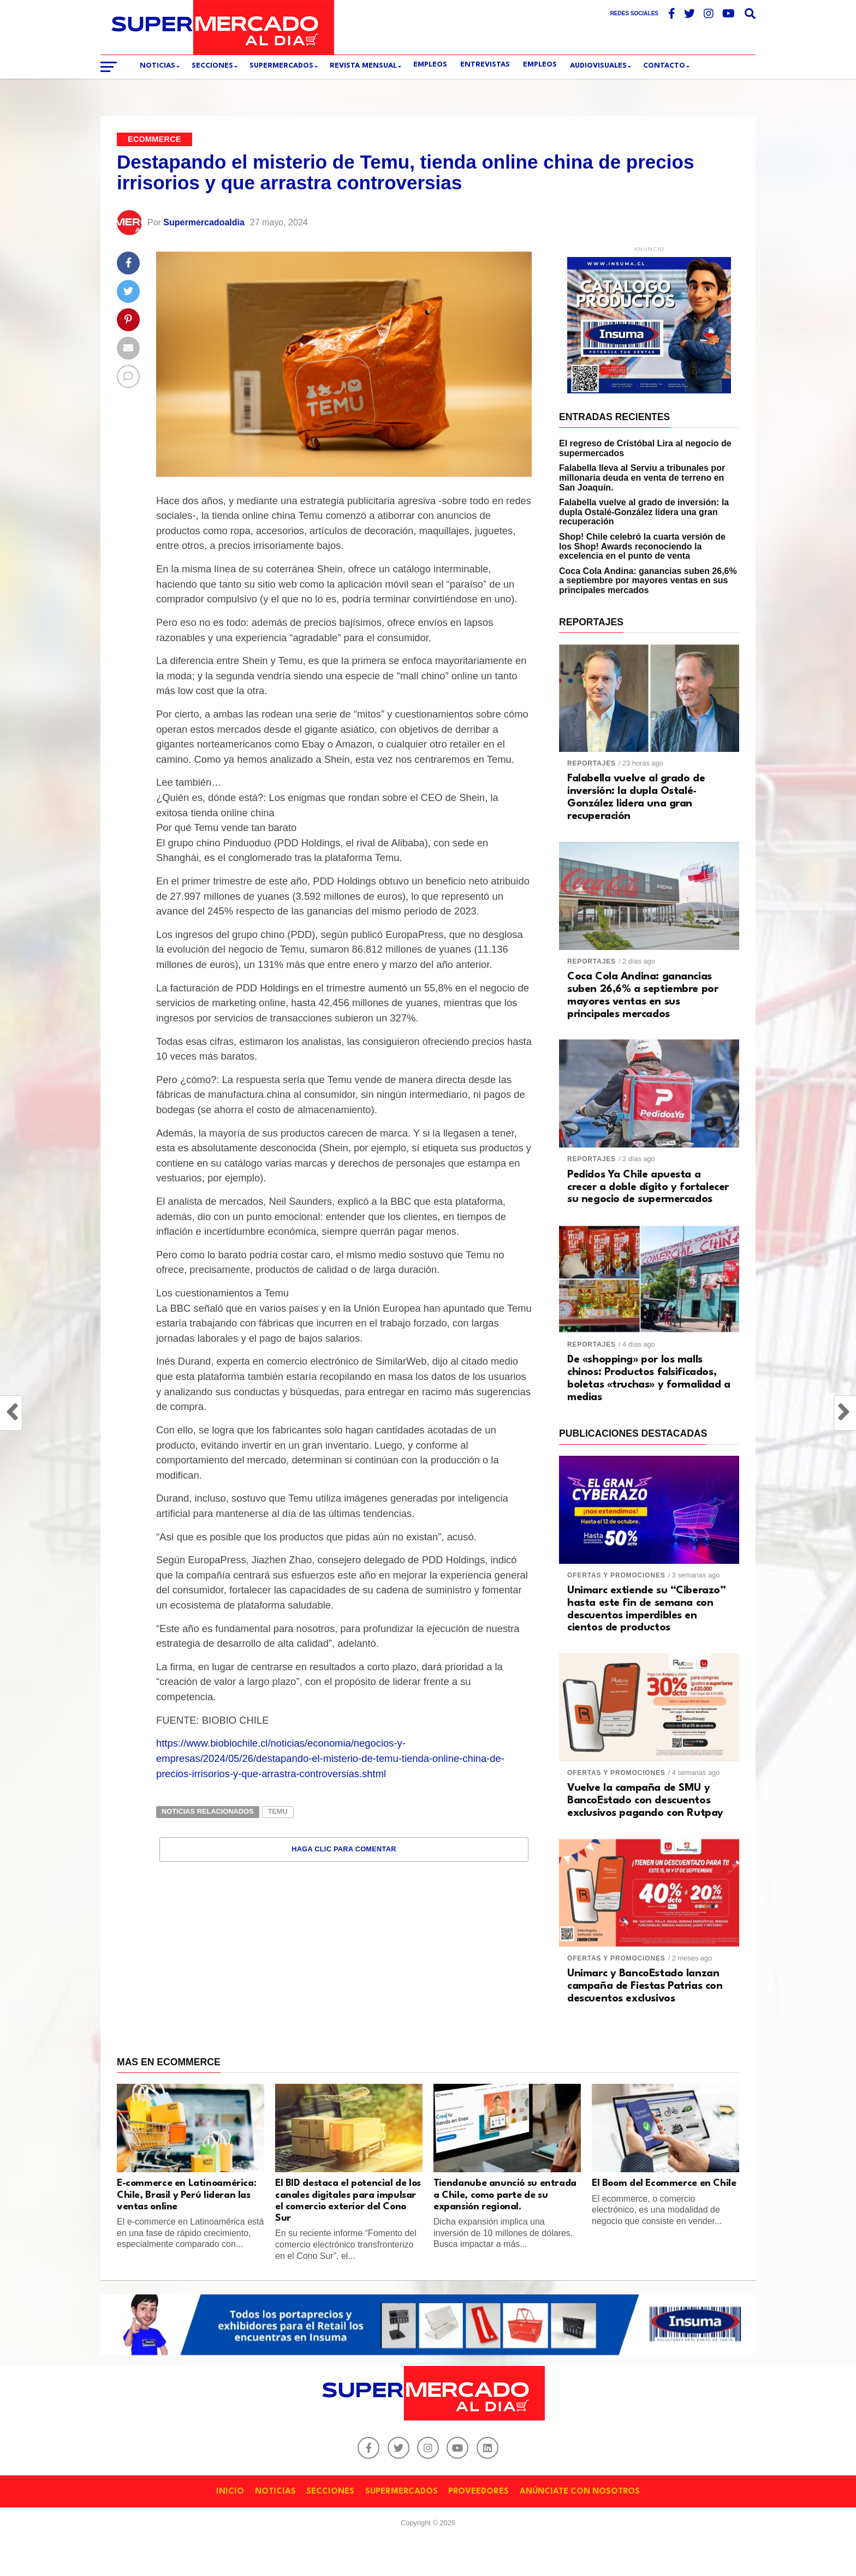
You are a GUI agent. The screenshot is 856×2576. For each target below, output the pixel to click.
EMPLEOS (430, 64)
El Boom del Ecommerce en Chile (664, 2183)
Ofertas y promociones (616, 1575)
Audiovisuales (598, 65)
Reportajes (591, 763)
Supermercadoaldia (204, 222)
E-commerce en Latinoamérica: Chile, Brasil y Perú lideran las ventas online (186, 2195)
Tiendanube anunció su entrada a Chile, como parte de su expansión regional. (504, 2195)
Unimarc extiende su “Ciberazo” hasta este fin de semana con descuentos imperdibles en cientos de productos (646, 1609)
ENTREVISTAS (485, 64)
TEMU (278, 1811)
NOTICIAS (275, 2492)
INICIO (230, 2492)
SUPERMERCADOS (281, 65)
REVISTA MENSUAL (363, 65)
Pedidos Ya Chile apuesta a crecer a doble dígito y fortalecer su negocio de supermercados (648, 1187)
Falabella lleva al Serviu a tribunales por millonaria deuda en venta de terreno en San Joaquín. (642, 477)
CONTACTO (664, 65)
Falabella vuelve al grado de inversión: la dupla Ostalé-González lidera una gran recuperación (644, 512)
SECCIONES (212, 65)
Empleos (540, 64)
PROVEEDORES (478, 2492)
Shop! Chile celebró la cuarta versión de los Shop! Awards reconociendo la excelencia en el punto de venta (642, 546)
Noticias (157, 65)
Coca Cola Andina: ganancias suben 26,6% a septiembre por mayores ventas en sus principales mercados (648, 580)
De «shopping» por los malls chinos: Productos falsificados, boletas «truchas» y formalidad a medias (648, 1378)
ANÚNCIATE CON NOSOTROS (580, 2492)
